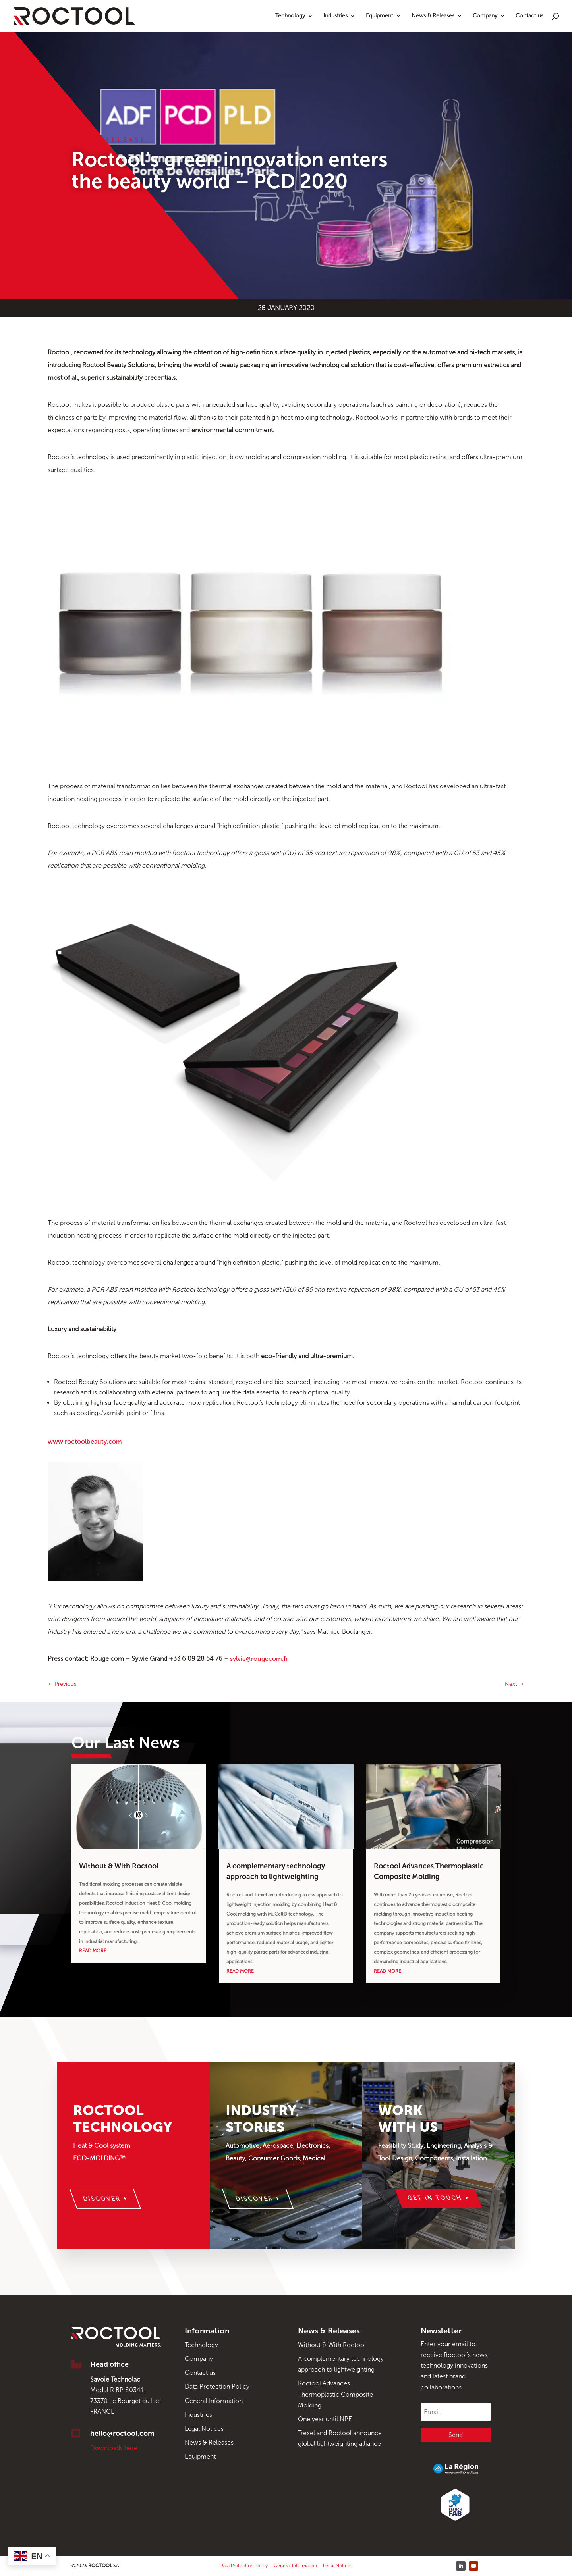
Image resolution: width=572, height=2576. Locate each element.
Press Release (109, 140)
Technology (290, 16)
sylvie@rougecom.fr (259, 1658)
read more (92, 1951)
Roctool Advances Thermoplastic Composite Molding (335, 2394)
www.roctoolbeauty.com (85, 1441)
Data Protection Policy (217, 2386)
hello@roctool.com (122, 2433)
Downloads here (113, 2448)
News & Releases (433, 16)
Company (485, 16)
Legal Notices (204, 2428)
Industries (335, 16)
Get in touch (435, 2198)
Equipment (379, 16)
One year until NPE (325, 2419)
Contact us (529, 16)
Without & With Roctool (118, 1866)
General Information (214, 2401)
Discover (102, 2198)
